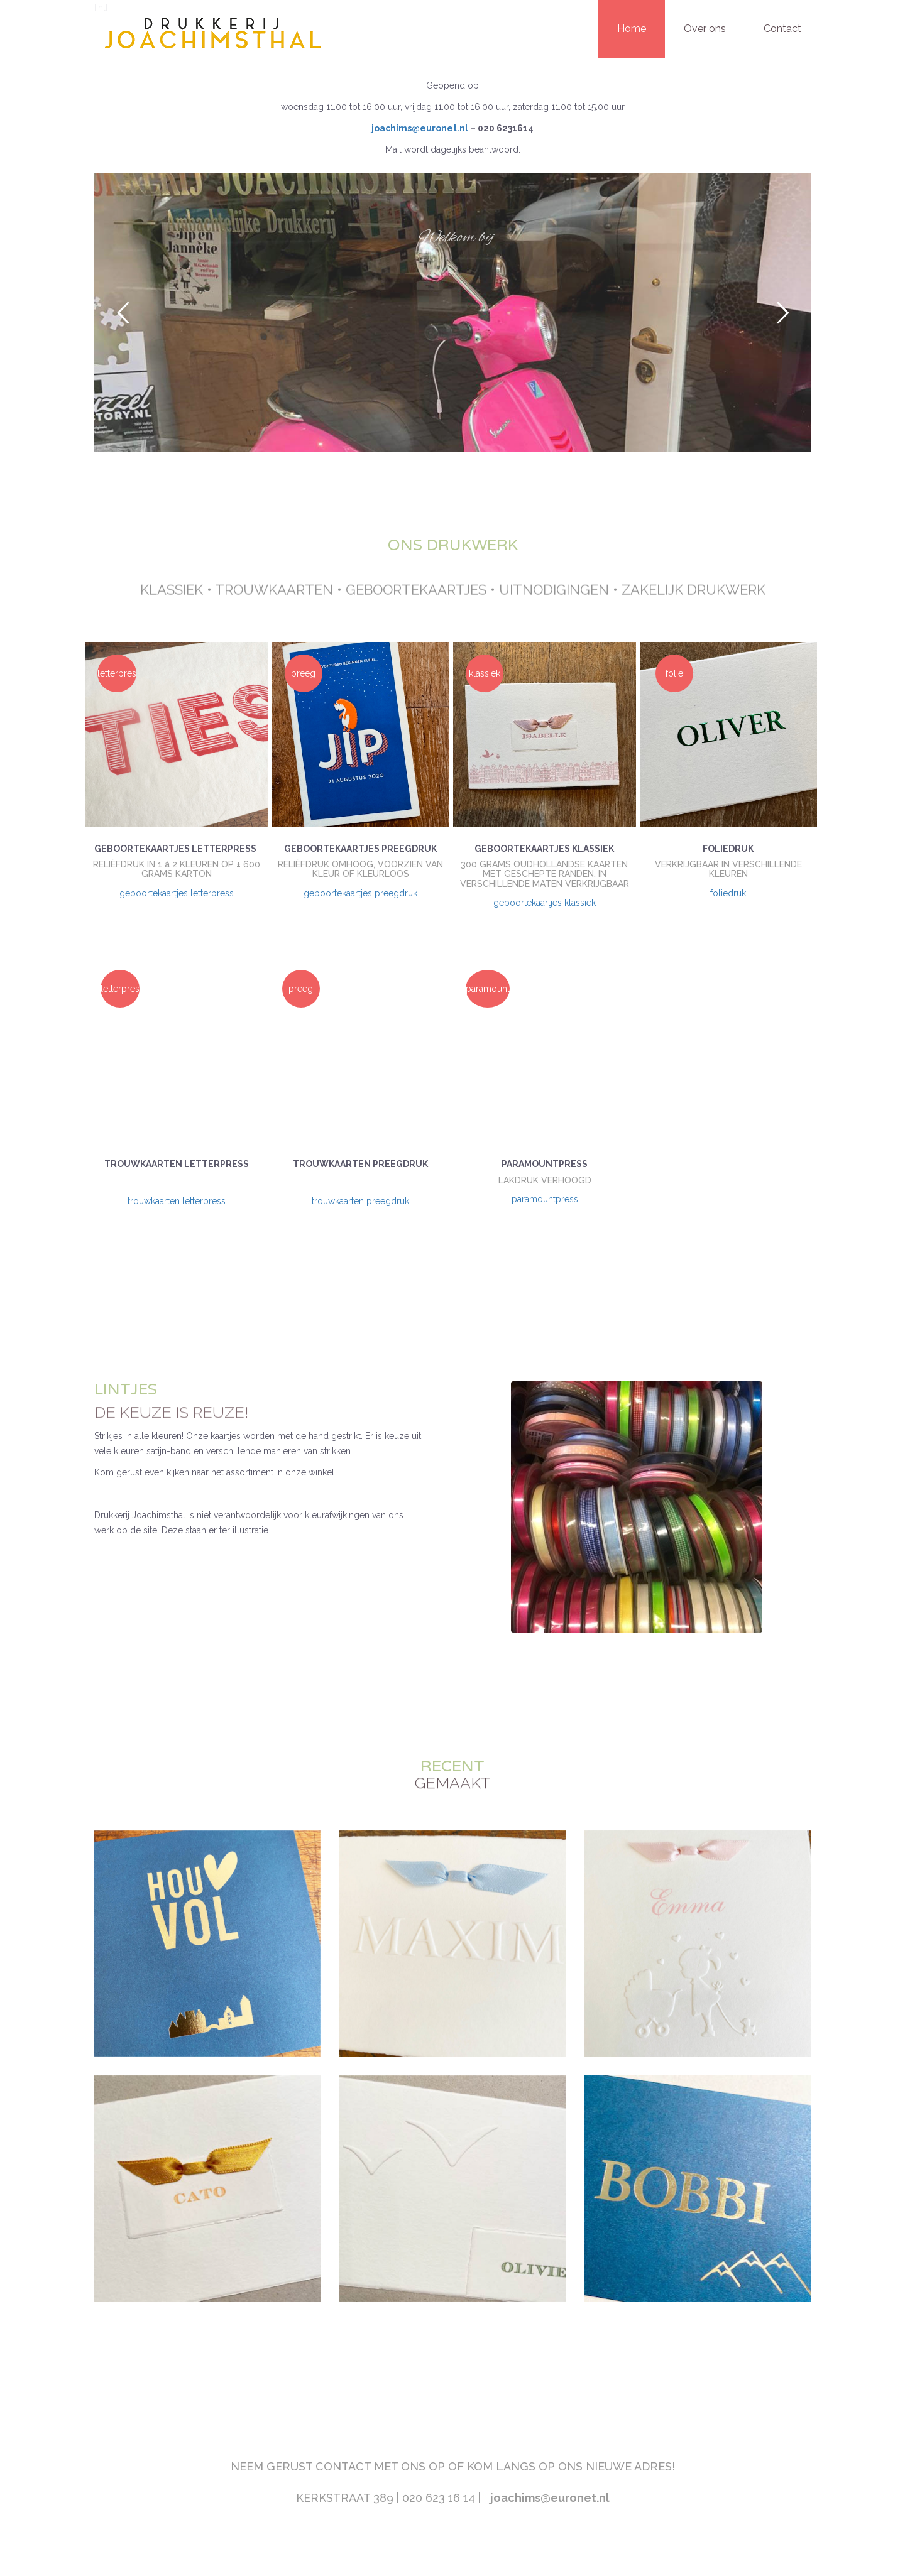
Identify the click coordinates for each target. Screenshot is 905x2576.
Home (631, 29)
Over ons (705, 29)
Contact (782, 29)
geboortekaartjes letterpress (176, 893)
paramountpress (545, 1199)
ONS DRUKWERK (453, 545)
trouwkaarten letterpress (177, 1201)
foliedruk (728, 893)
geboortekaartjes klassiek (544, 903)
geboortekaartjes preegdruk (360, 893)
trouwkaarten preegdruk (360, 1201)
